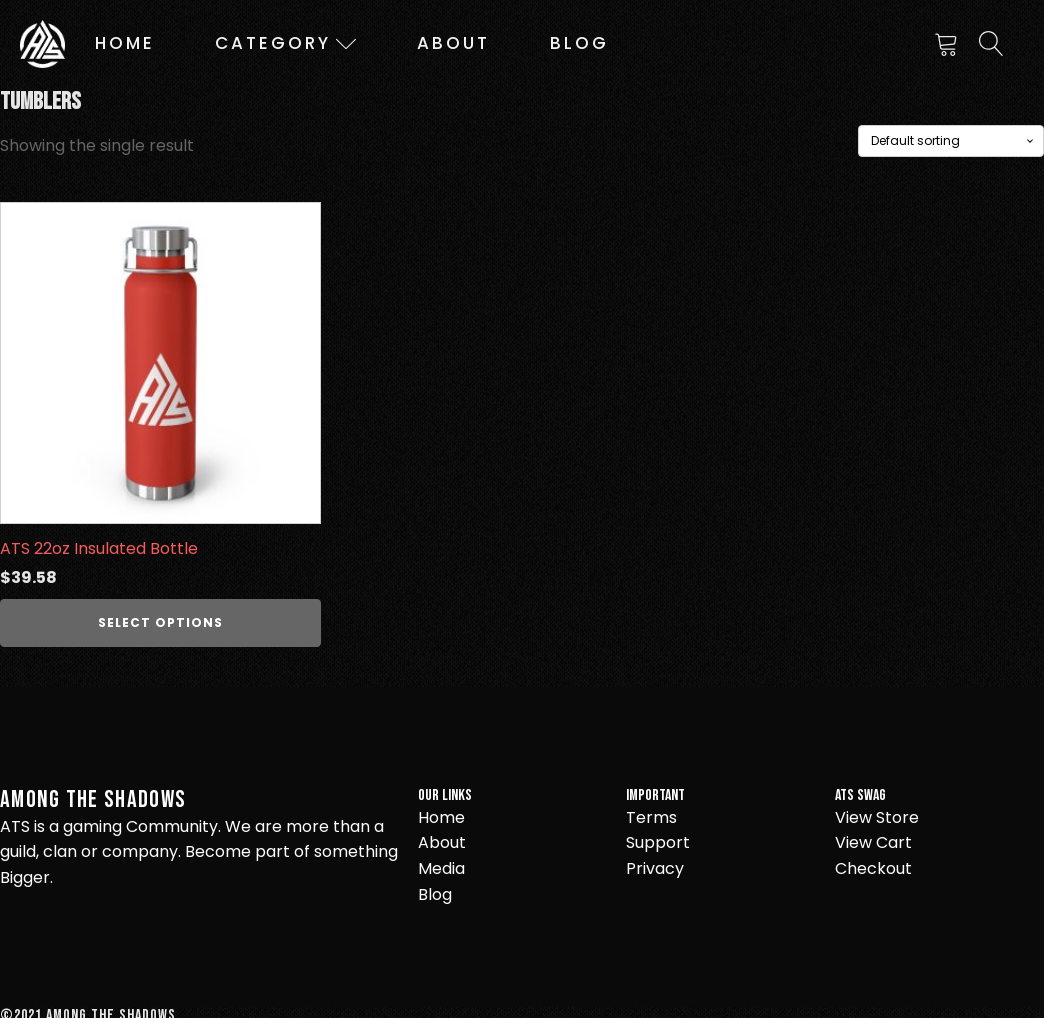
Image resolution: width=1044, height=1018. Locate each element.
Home (125, 43)
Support (658, 842)
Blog (579, 43)
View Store (877, 817)
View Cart (873, 842)
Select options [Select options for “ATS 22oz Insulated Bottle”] (160, 622)
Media (441, 868)
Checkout (873, 868)
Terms (651, 817)
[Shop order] (951, 141)
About (453, 43)
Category (286, 43)
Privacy (655, 868)
